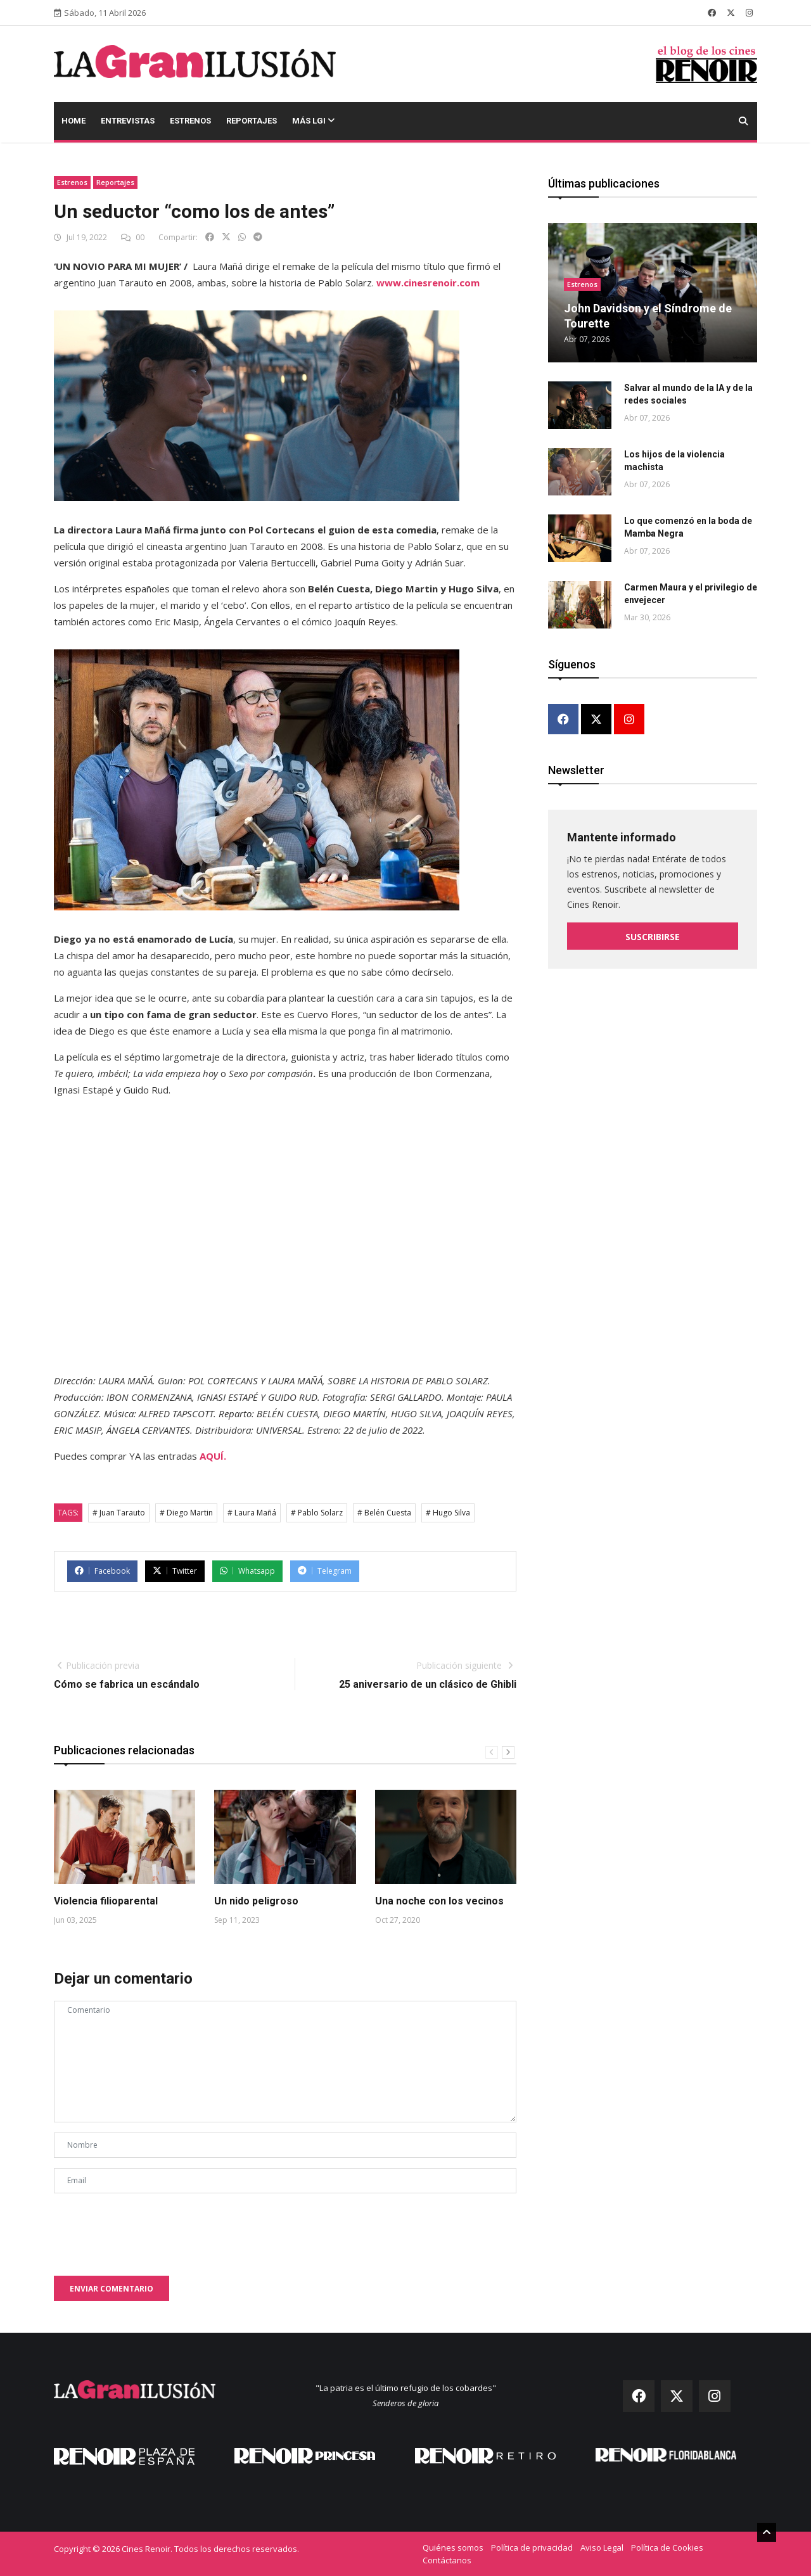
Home (73, 120)
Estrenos (190, 120)
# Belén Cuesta (384, 1512)
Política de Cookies (667, 2547)
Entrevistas (128, 120)
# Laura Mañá (251, 1512)
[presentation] (150, 2228)
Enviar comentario (111, 2288)
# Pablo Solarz (317, 1512)
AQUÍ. (213, 1456)
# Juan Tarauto (119, 1512)
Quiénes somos (453, 2547)
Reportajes (251, 120)
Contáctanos (447, 2560)
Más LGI (313, 120)
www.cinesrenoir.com (428, 282)
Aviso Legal (601, 2547)
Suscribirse (652, 937)
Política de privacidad (532, 2547)
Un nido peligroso (256, 1901)
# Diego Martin (186, 1512)
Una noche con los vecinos (439, 1901)
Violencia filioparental (106, 1901)
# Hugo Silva (448, 1512)
